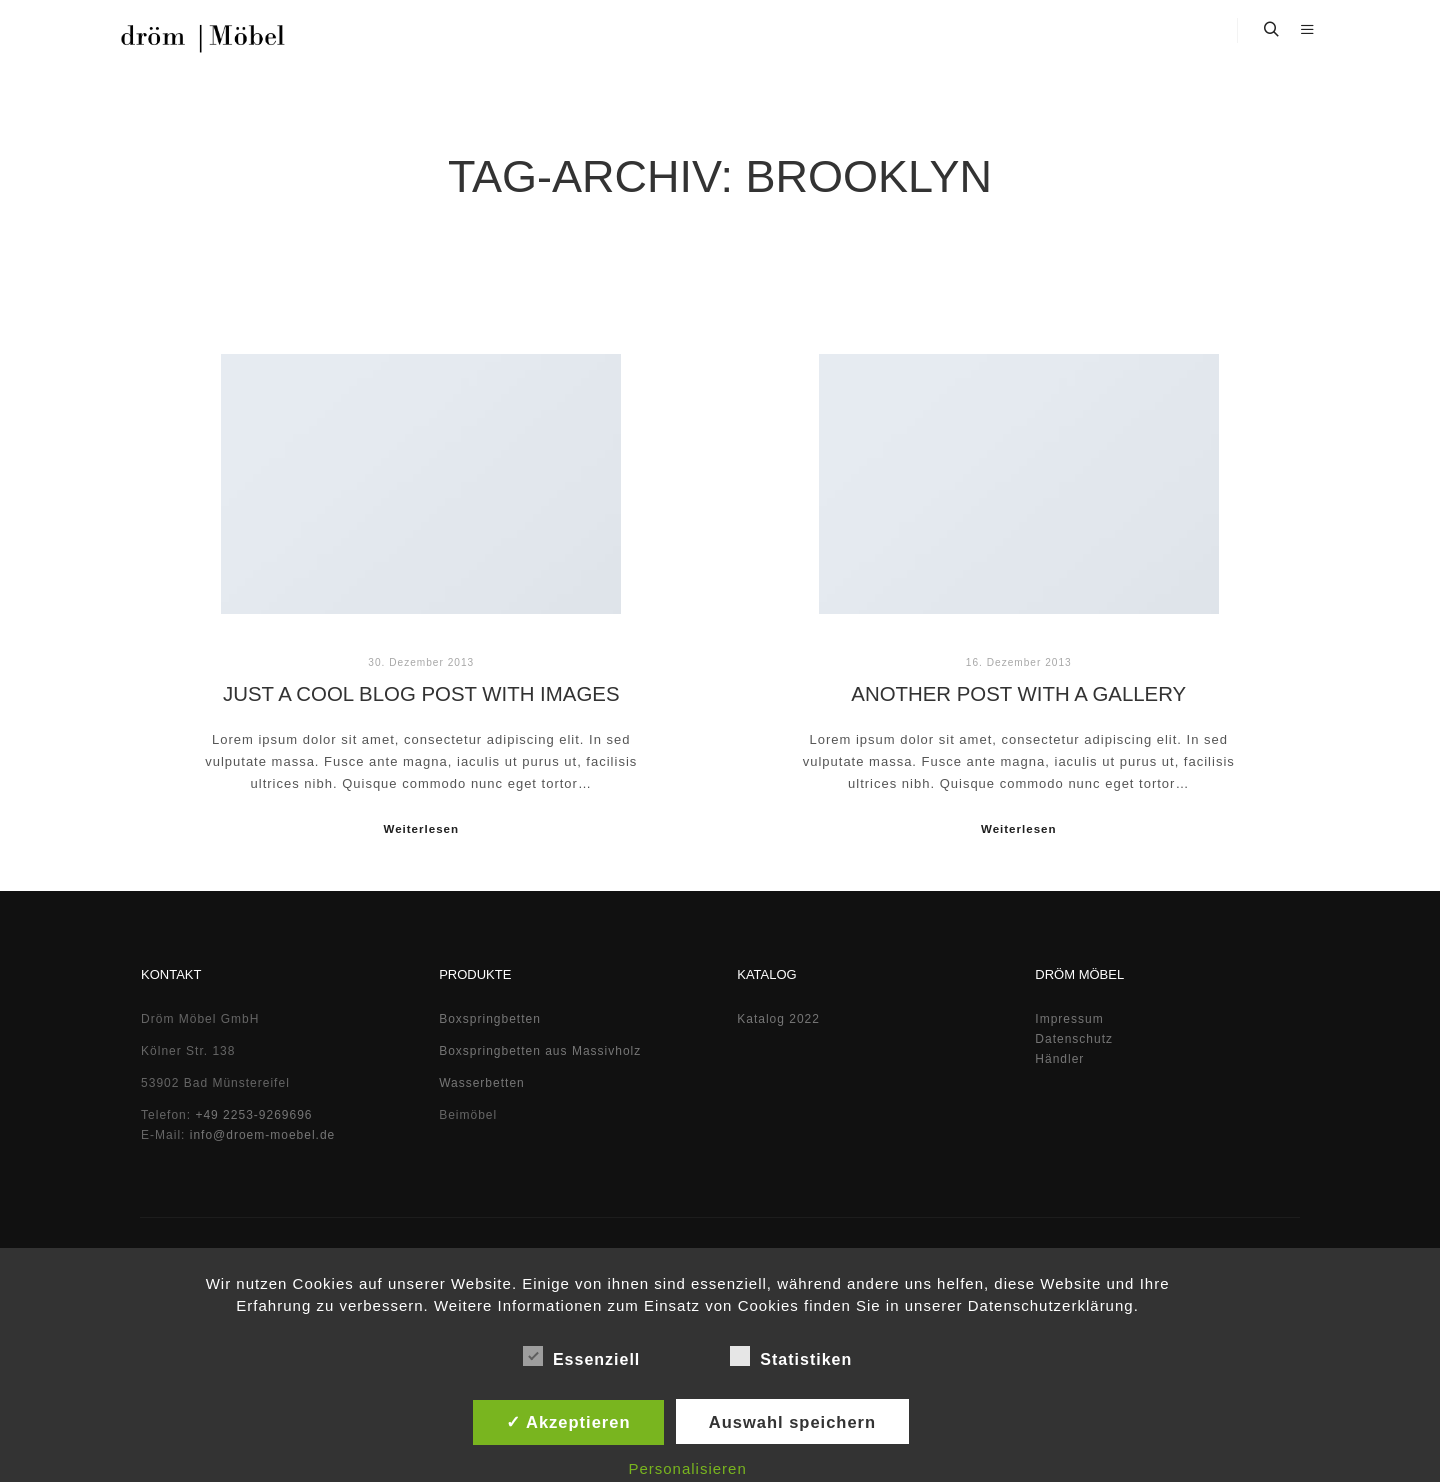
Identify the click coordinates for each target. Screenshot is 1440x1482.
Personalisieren (687, 1468)
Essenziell (581, 1356)
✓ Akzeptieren (568, 1422)
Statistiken (791, 1356)
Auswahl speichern (792, 1422)
